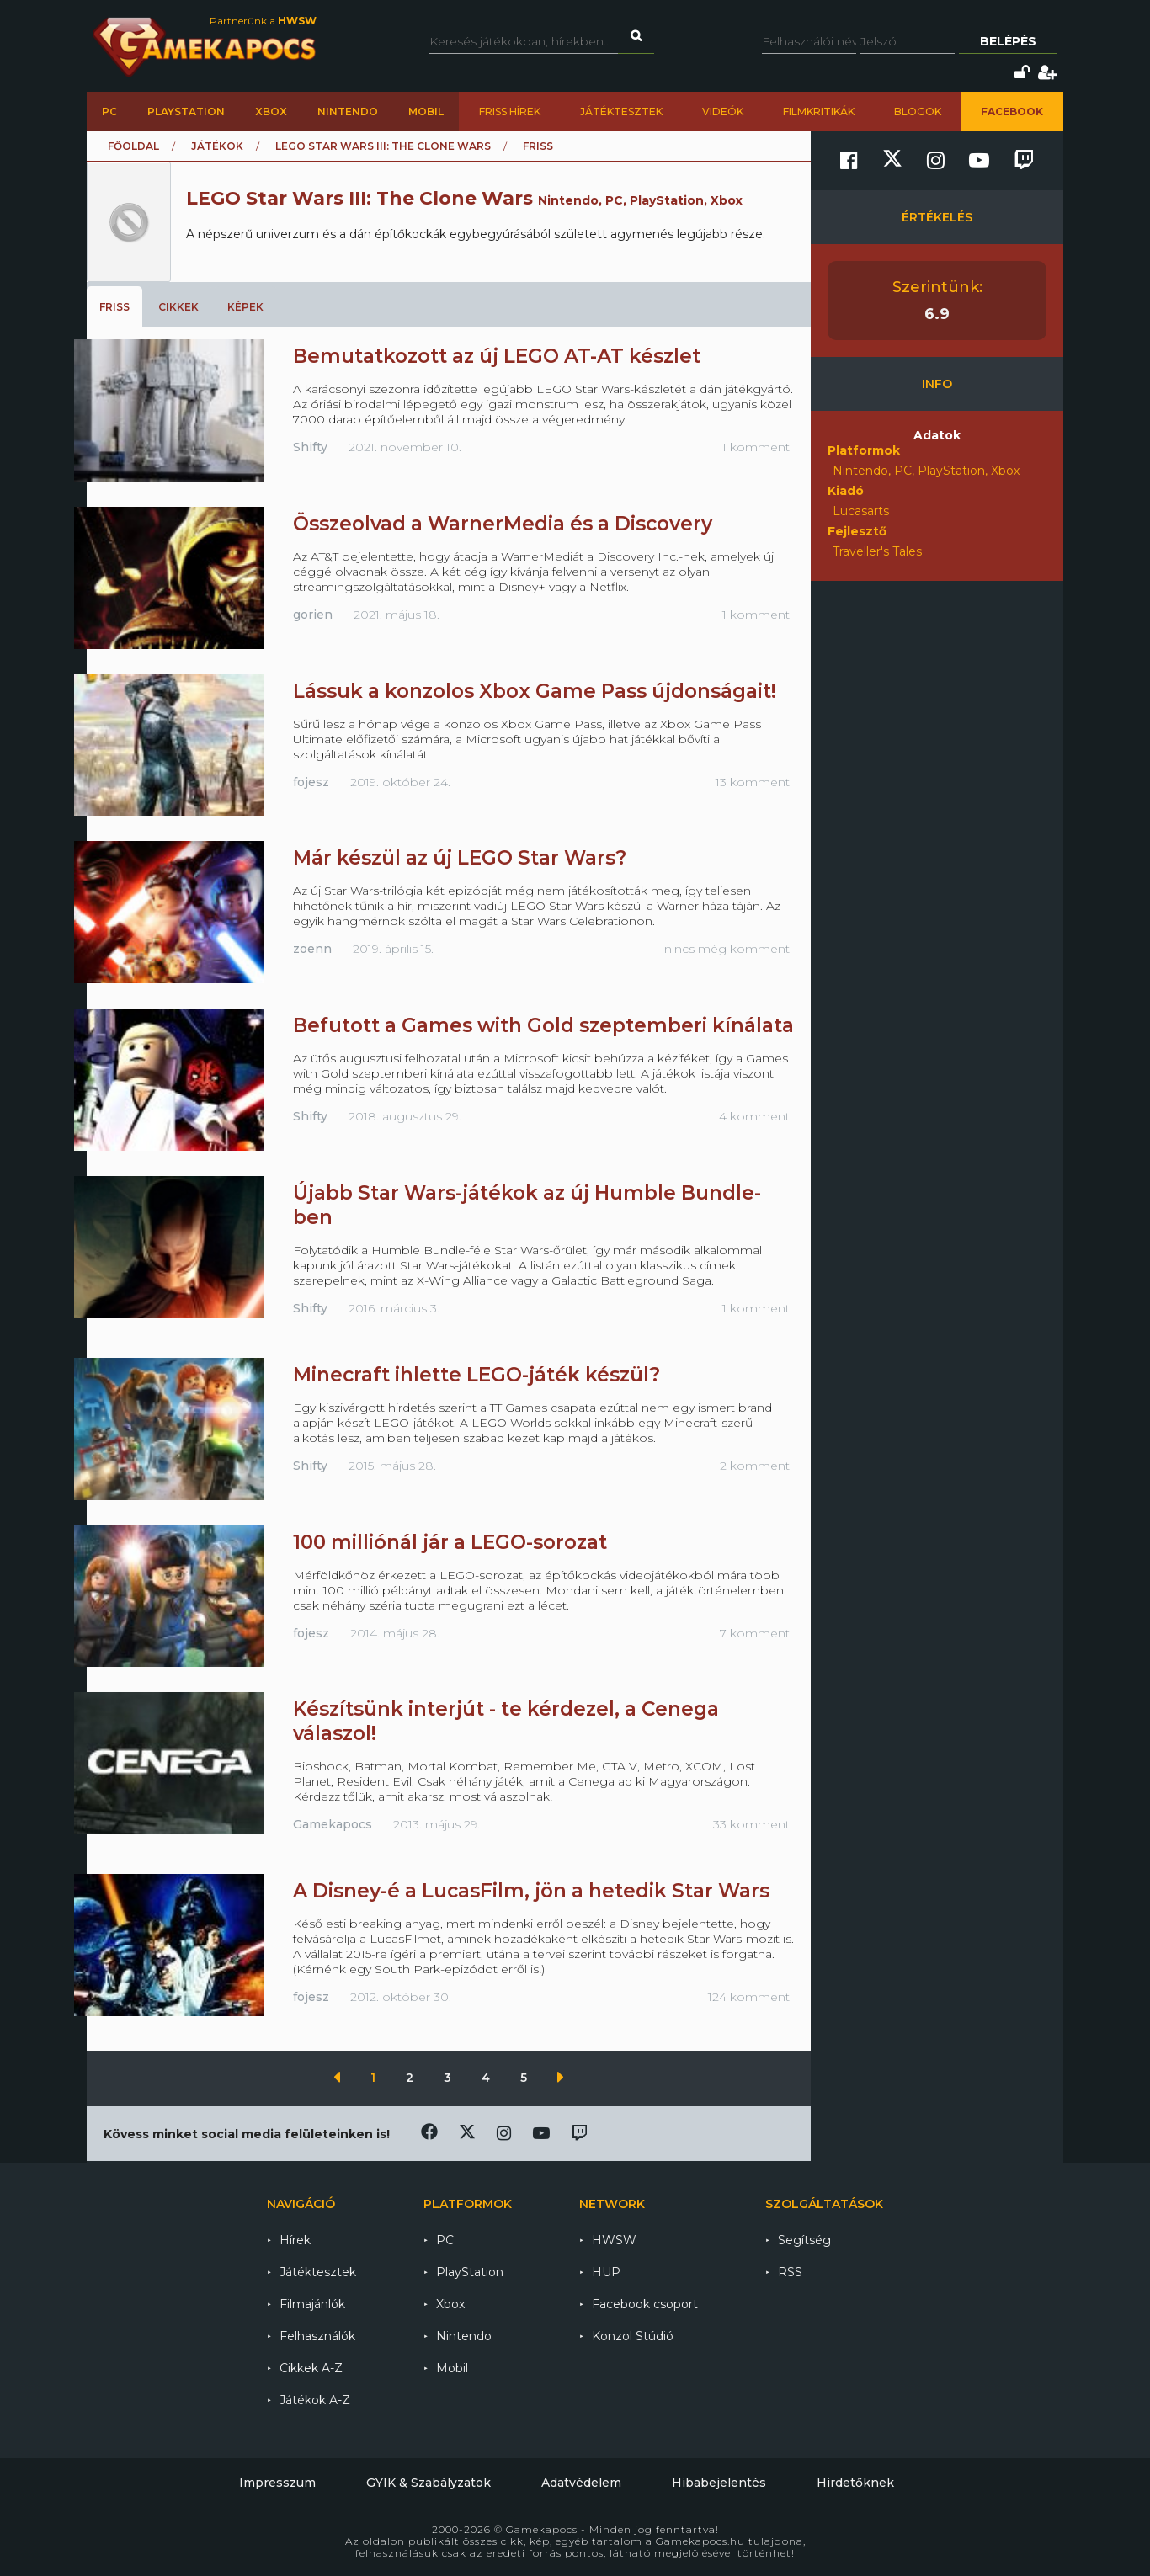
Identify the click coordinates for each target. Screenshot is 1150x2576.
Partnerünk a (263, 20)
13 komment (753, 782)
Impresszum (277, 2482)
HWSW (614, 2240)
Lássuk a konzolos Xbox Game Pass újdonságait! (534, 691)
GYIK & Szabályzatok (428, 2482)
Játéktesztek (621, 111)
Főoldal (133, 146)
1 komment (756, 447)
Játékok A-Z (315, 2400)
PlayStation (186, 111)
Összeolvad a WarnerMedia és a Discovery (502, 523)
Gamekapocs (332, 1824)
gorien (313, 614)
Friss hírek (509, 111)
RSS (790, 2272)
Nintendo (347, 111)
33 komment (751, 1824)
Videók (722, 111)
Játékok (217, 146)
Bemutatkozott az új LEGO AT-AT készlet (496, 356)
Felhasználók (317, 2336)
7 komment (755, 1633)
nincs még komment (727, 948)
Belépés (1008, 41)
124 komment (749, 1996)
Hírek (295, 2240)
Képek (245, 307)
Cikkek (178, 307)
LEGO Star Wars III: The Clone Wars (383, 146)
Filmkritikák (819, 111)
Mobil (426, 111)
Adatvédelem (581, 2482)
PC (109, 111)
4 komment (754, 1116)
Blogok (917, 111)
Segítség (804, 2240)
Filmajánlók (312, 2304)
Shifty (310, 447)
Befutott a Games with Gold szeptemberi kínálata (543, 1025)
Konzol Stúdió (632, 2336)
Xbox (271, 111)
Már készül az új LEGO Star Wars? (459, 858)
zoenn (312, 948)
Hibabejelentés (719, 2482)
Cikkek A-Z (311, 2368)
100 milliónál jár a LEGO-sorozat (450, 1542)
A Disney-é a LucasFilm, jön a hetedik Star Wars (531, 1891)
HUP (606, 2272)
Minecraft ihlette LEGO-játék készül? (476, 1374)
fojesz (311, 782)
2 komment (755, 1465)
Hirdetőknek (855, 2482)
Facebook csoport (645, 2304)
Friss (114, 307)
